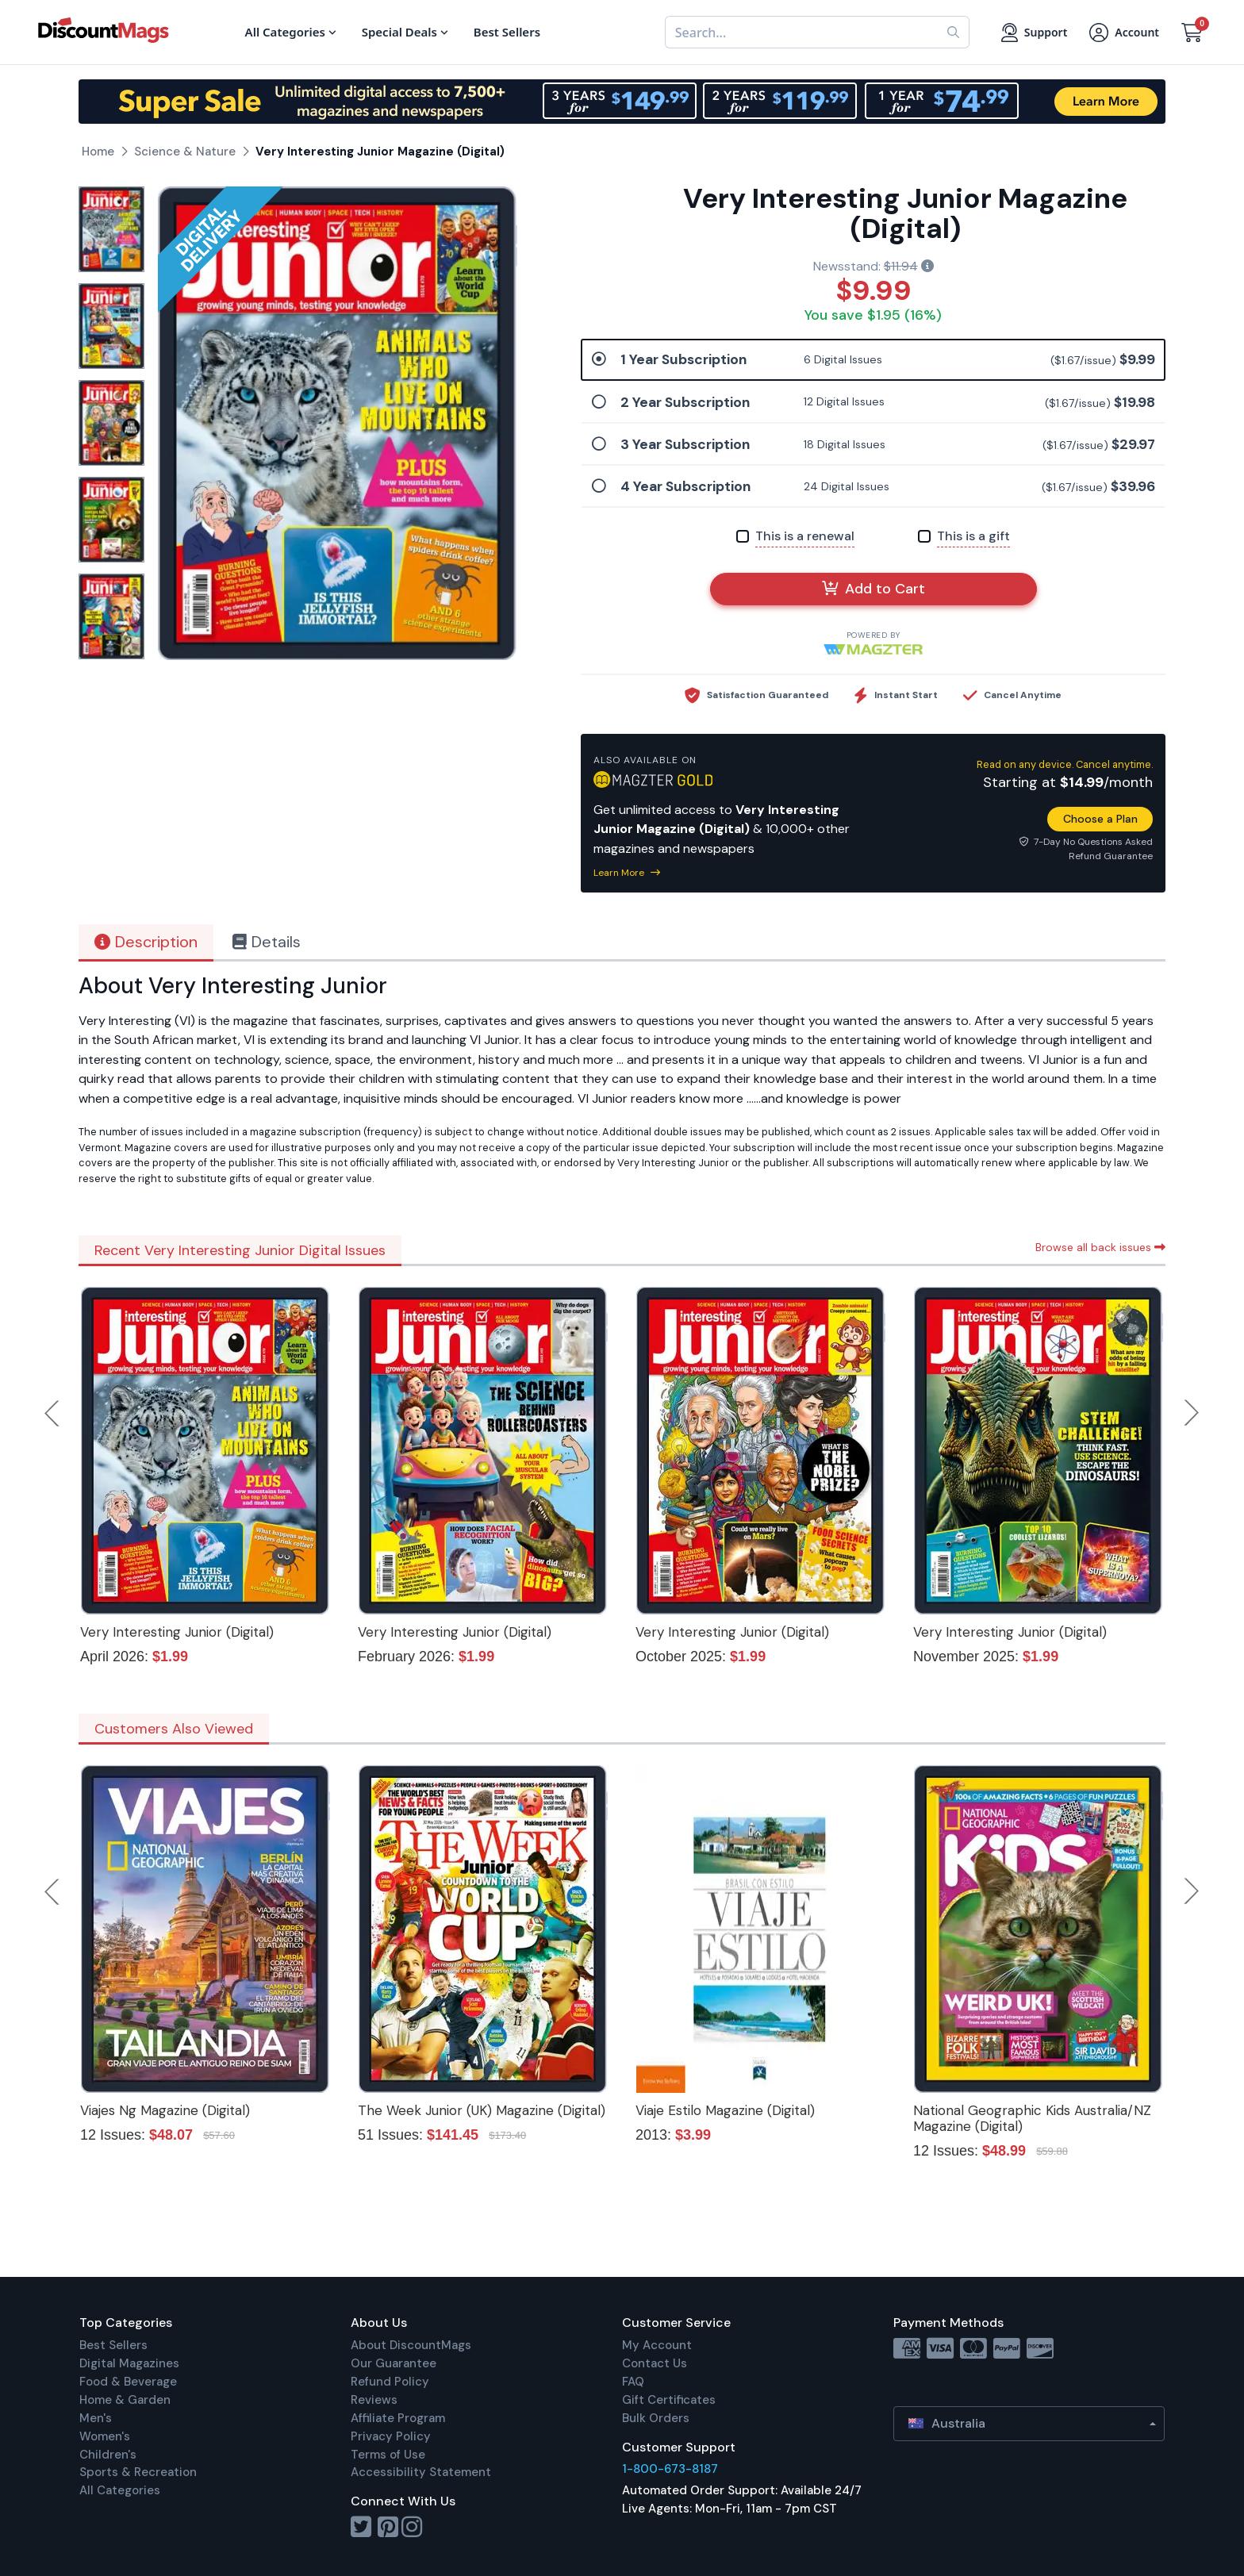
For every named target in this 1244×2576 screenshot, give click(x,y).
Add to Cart (873, 588)
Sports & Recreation (138, 2472)
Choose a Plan (1100, 819)
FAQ (633, 2382)
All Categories (119, 2490)
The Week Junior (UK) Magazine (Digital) (481, 2110)
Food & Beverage (128, 2382)
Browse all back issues (1100, 1247)
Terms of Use (388, 2455)
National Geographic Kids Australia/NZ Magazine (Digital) (1032, 2118)
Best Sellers (113, 2345)
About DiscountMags (411, 2345)
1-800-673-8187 (670, 2469)
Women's (104, 2436)
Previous (53, 1413)
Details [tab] (266, 941)
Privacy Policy (391, 2436)
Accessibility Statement (421, 2472)
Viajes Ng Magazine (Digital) (165, 2110)
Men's (95, 2418)
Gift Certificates (669, 2400)
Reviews (374, 2400)
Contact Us (654, 2363)
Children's (107, 2455)
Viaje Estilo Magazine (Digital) (725, 2110)
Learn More (626, 872)
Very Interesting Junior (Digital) (177, 1632)
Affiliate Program (398, 2418)
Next (1191, 1413)
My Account (657, 2345)
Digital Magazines (129, 2363)
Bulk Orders (655, 2418)
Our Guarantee (393, 2363)
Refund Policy (390, 2382)
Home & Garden (125, 2400)
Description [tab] (146, 941)
